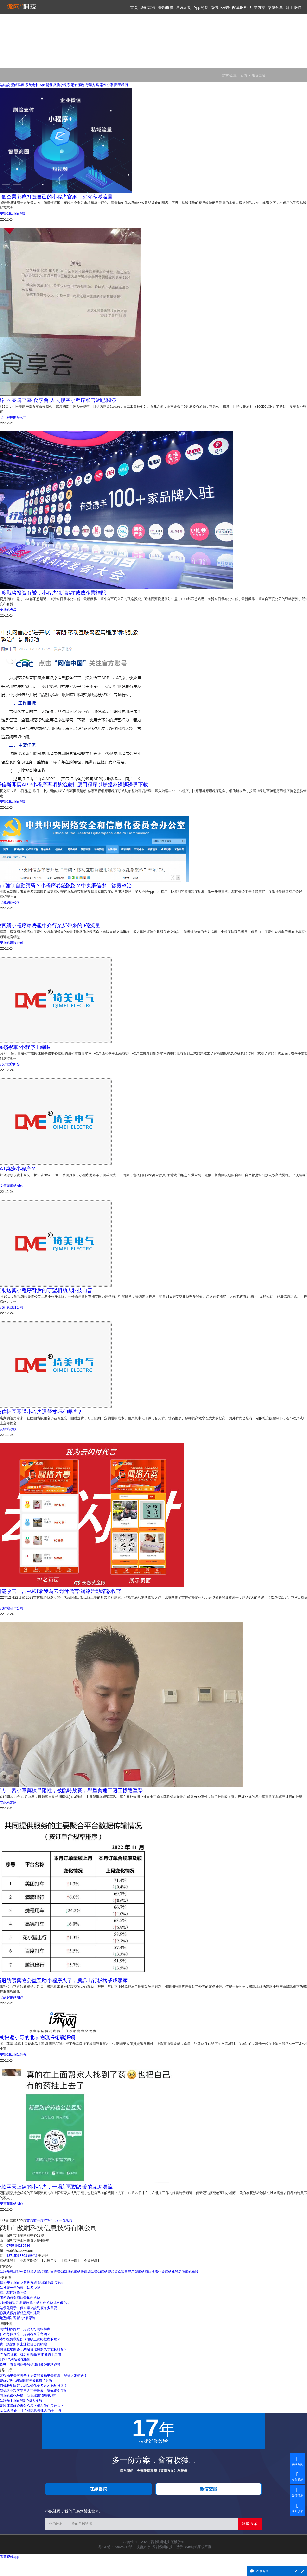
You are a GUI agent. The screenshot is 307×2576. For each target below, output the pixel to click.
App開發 (201, 8)
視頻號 (15, 2282)
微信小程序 (220, 8)
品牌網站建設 (188, 2282)
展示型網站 (136, 2282)
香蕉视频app (9, 2568)
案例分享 (275, 8)
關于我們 (293, 8)
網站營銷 (94, 2282)
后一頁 (60, 2231)
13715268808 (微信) (21, 2267)
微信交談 (208, 2500)
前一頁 (38, 2231)
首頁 (134, 8)
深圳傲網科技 (162, 2558)
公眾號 (25, 2282)
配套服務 (240, 8)
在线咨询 (262, 2571)
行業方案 (257, 8)
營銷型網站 (65, 2282)
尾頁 (68, 2231)
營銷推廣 (165, 8)
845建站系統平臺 (198, 2558)
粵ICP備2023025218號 (115, 2558)
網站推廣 (80, 2282)
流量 (124, 2282)
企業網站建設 (168, 2282)
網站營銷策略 (111, 2282)
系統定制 (183, 8)
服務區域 (257, 86)
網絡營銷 (37, 2282)
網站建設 (148, 8)
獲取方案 (249, 2535)
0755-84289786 (18, 2257)
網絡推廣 (151, 2282)
